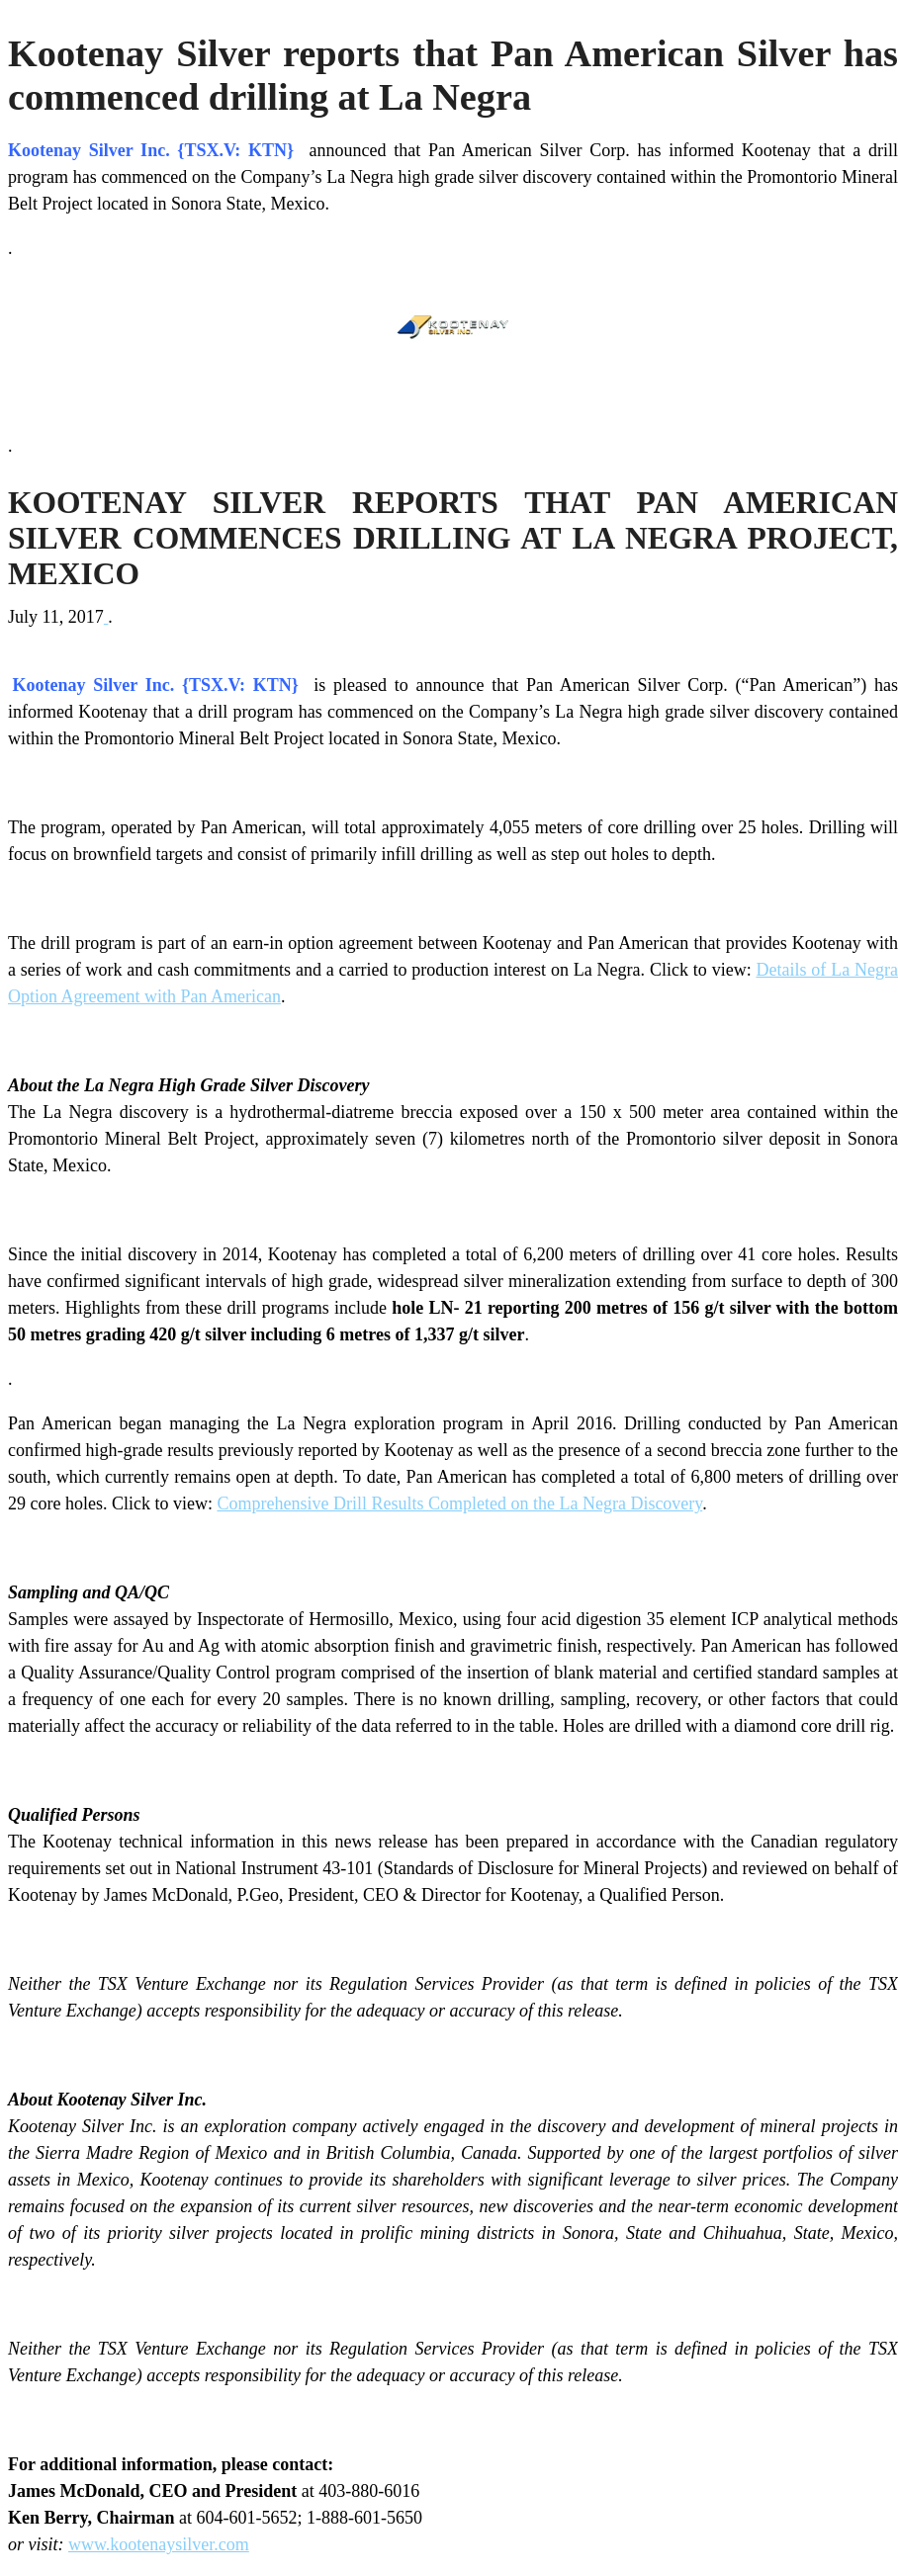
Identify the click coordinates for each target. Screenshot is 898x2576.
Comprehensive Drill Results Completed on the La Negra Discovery (459, 1503)
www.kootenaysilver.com (158, 2544)
